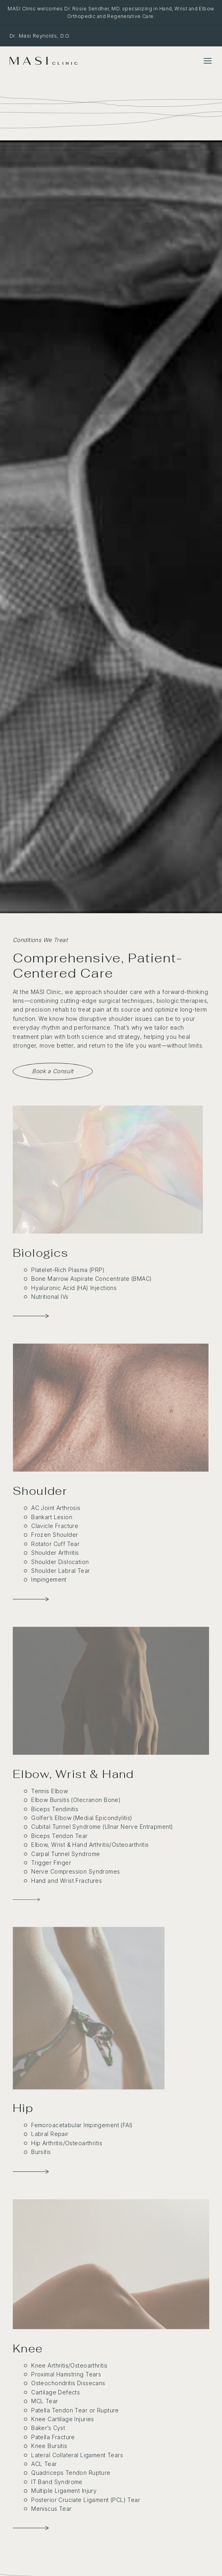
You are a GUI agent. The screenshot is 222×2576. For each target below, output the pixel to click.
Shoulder (40, 1491)
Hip (23, 2108)
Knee (28, 2348)
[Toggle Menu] (207, 61)
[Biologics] (108, 1170)
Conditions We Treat (40, 939)
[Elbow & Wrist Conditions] (26, 1899)
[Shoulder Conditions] (111, 1408)
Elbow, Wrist (50, 1774)
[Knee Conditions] (111, 2264)
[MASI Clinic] (43, 61)
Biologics (41, 1253)
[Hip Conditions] (89, 2008)
